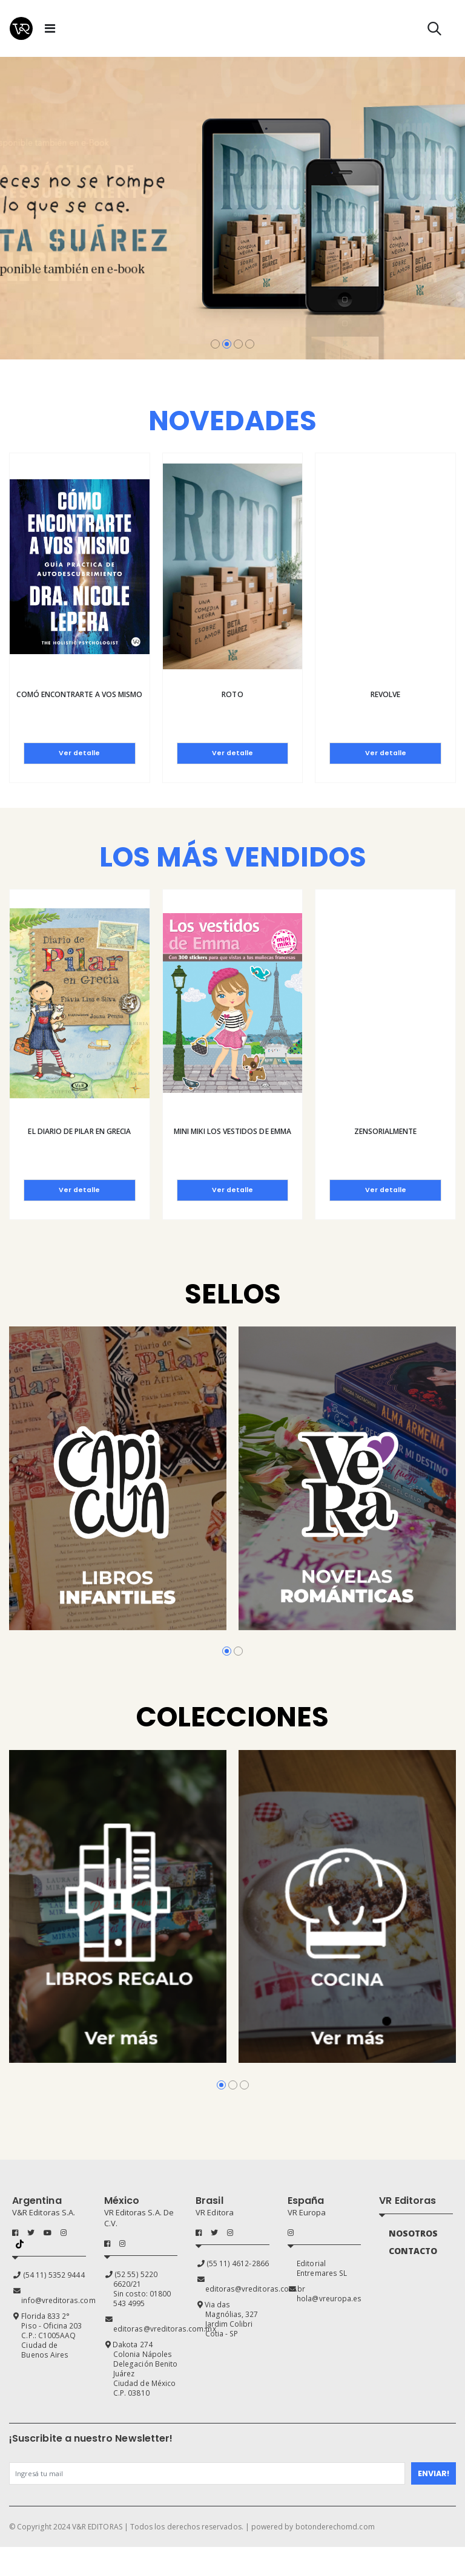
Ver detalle (80, 753)
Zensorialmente (385, 1131)
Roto (232, 694)
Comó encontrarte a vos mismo (79, 694)
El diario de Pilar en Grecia (79, 1131)
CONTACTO (416, 2253)
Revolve (385, 694)
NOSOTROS (415, 2235)
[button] (434, 31)
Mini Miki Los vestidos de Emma (232, 1131)
